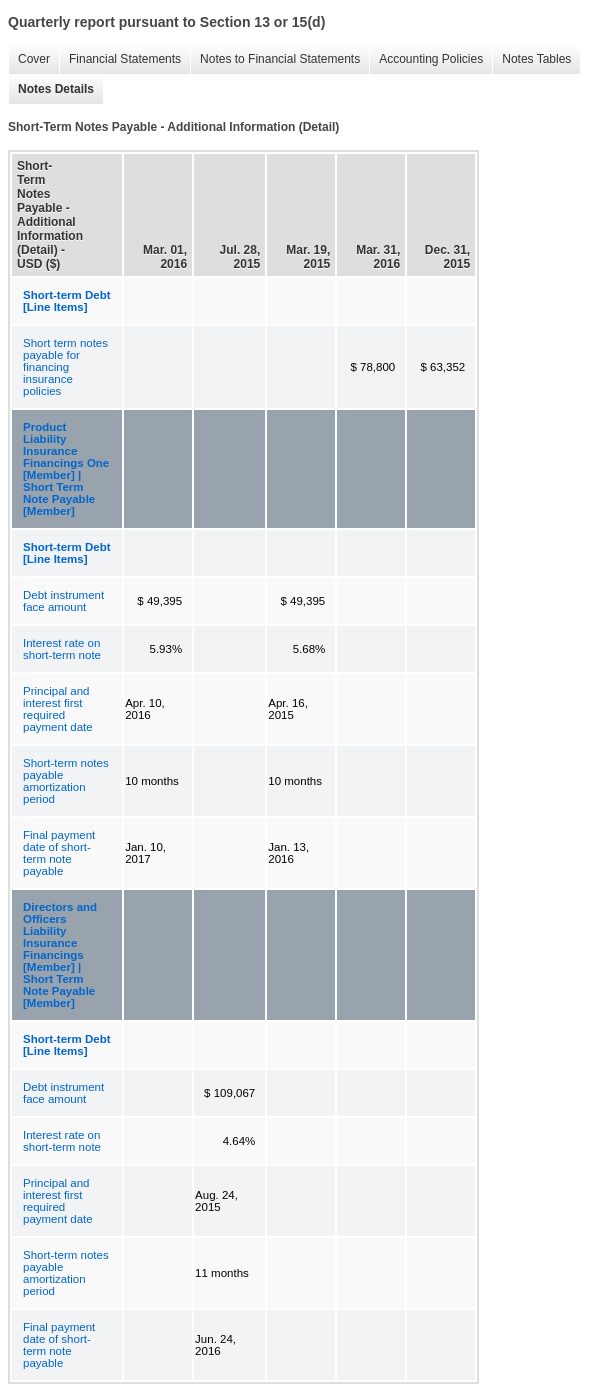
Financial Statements (120, 59)
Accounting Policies (426, 59)
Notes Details (51, 89)
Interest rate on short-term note (62, 649)
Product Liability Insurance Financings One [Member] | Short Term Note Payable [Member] (66, 469)
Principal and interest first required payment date (58, 709)
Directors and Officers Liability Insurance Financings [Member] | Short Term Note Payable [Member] (60, 955)
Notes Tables (531, 59)
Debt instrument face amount (63, 601)
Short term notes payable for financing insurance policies (65, 367)
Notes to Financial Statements (275, 59)
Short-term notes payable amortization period (66, 781)
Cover (29, 59)
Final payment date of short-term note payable (59, 853)
